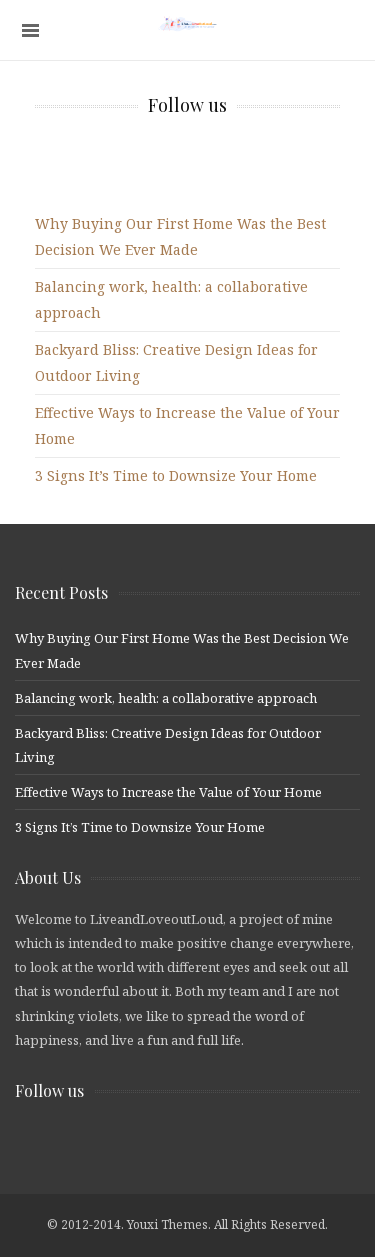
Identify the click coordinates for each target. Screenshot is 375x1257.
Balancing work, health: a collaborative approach (166, 698)
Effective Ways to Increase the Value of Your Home (168, 792)
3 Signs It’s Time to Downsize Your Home (176, 475)
